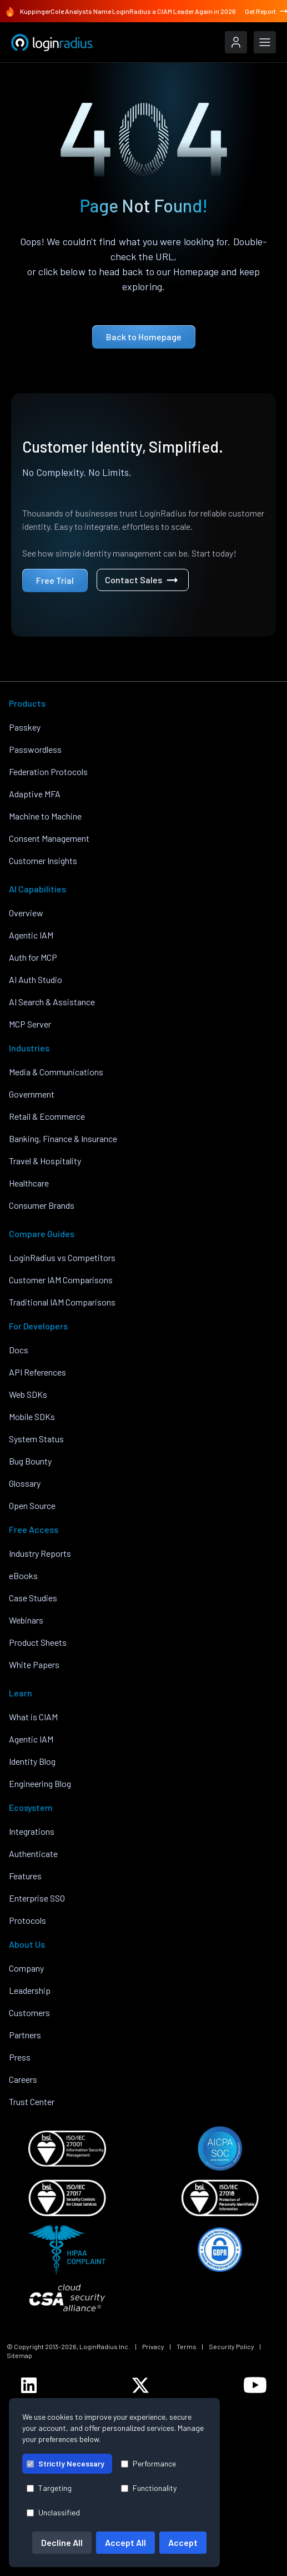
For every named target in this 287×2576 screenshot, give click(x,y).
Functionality (149, 2488)
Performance (148, 2463)
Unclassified (53, 2512)
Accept (183, 2542)
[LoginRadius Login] (236, 42)
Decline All (62, 2542)
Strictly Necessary (65, 2463)
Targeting (49, 2488)
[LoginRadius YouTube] (255, 2385)
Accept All (125, 2542)
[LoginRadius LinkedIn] (29, 2385)
